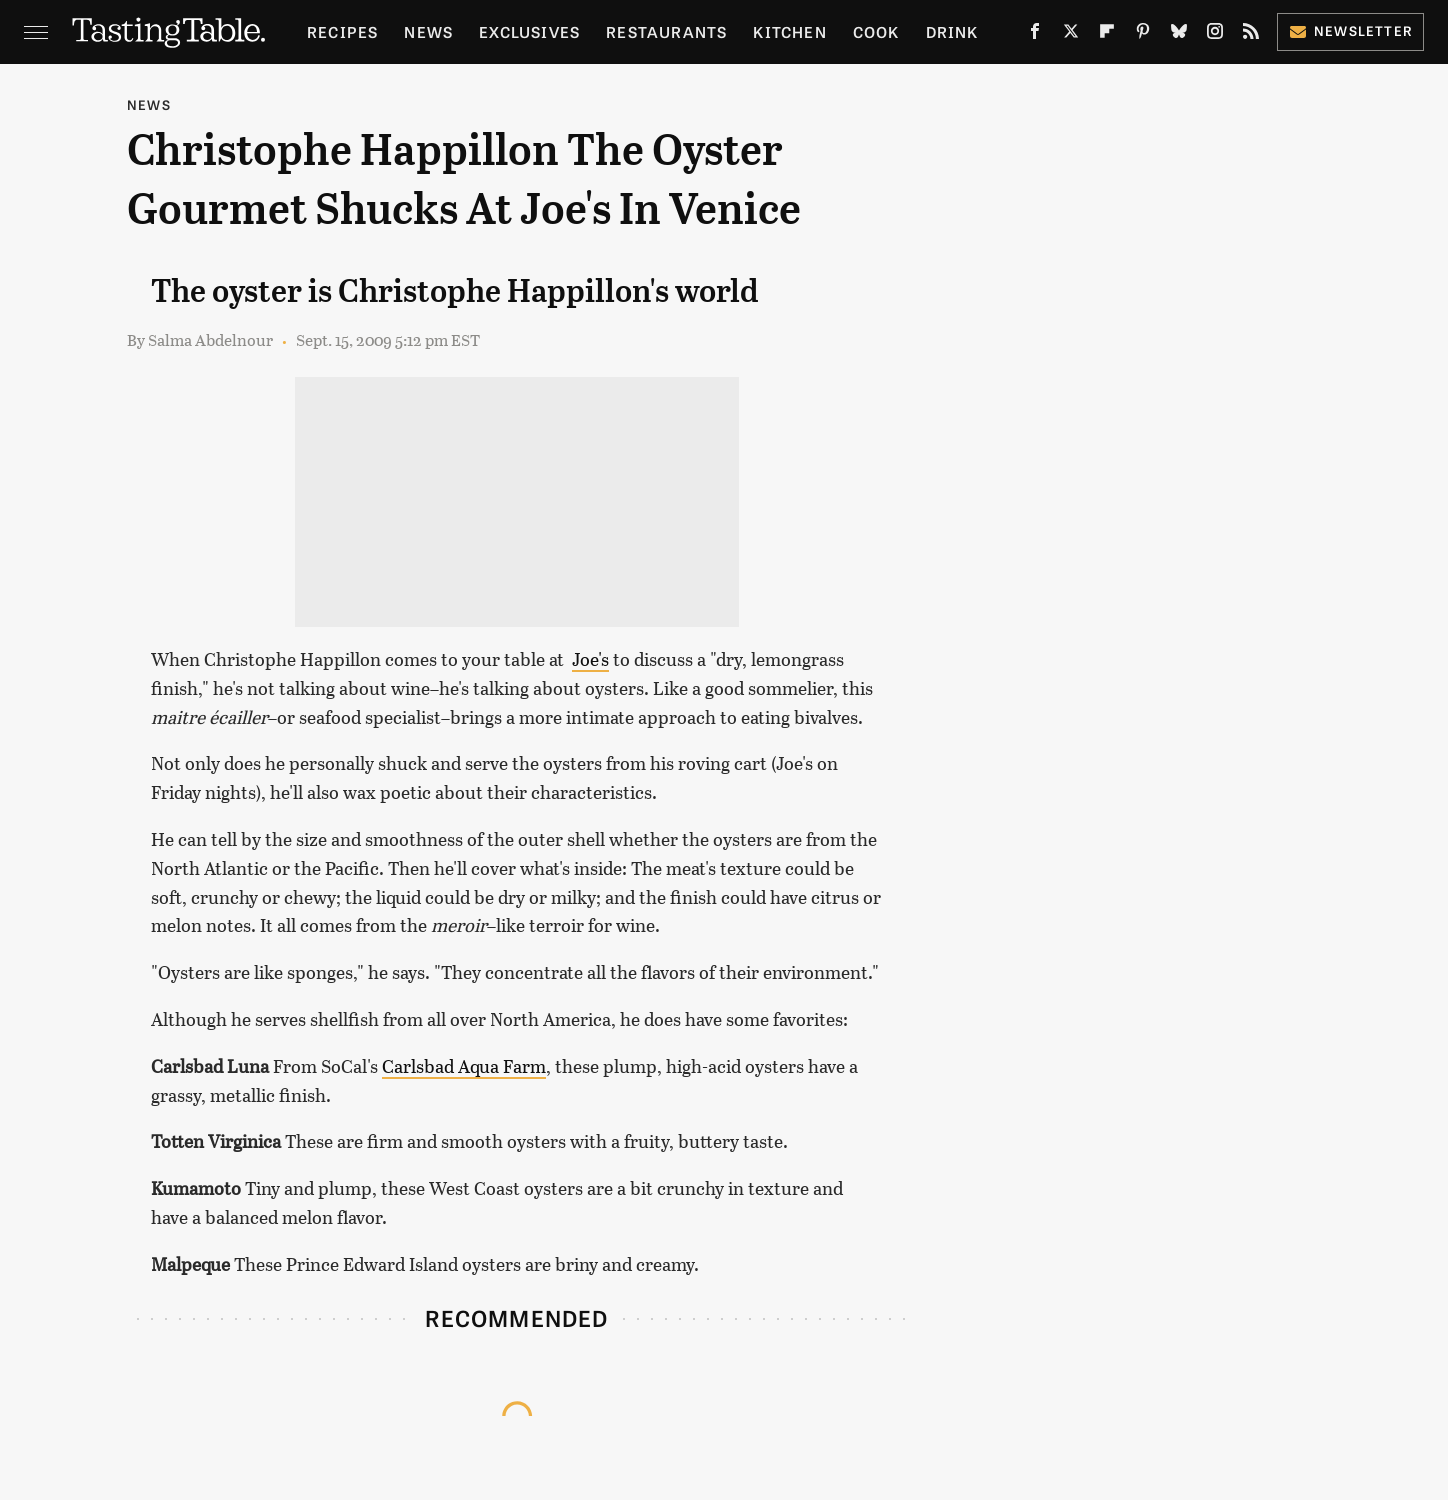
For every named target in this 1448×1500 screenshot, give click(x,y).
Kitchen (789, 31)
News (428, 31)
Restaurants (666, 31)
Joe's (590, 659)
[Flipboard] (1107, 35)
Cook (876, 31)
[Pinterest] (1143, 35)
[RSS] (1251, 35)
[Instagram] (1215, 35)
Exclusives (529, 31)
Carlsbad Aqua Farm (464, 1066)
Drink (952, 31)
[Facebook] (1035, 35)
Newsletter (1350, 30)
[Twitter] (1071, 35)
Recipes (342, 31)
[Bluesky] (1179, 35)
